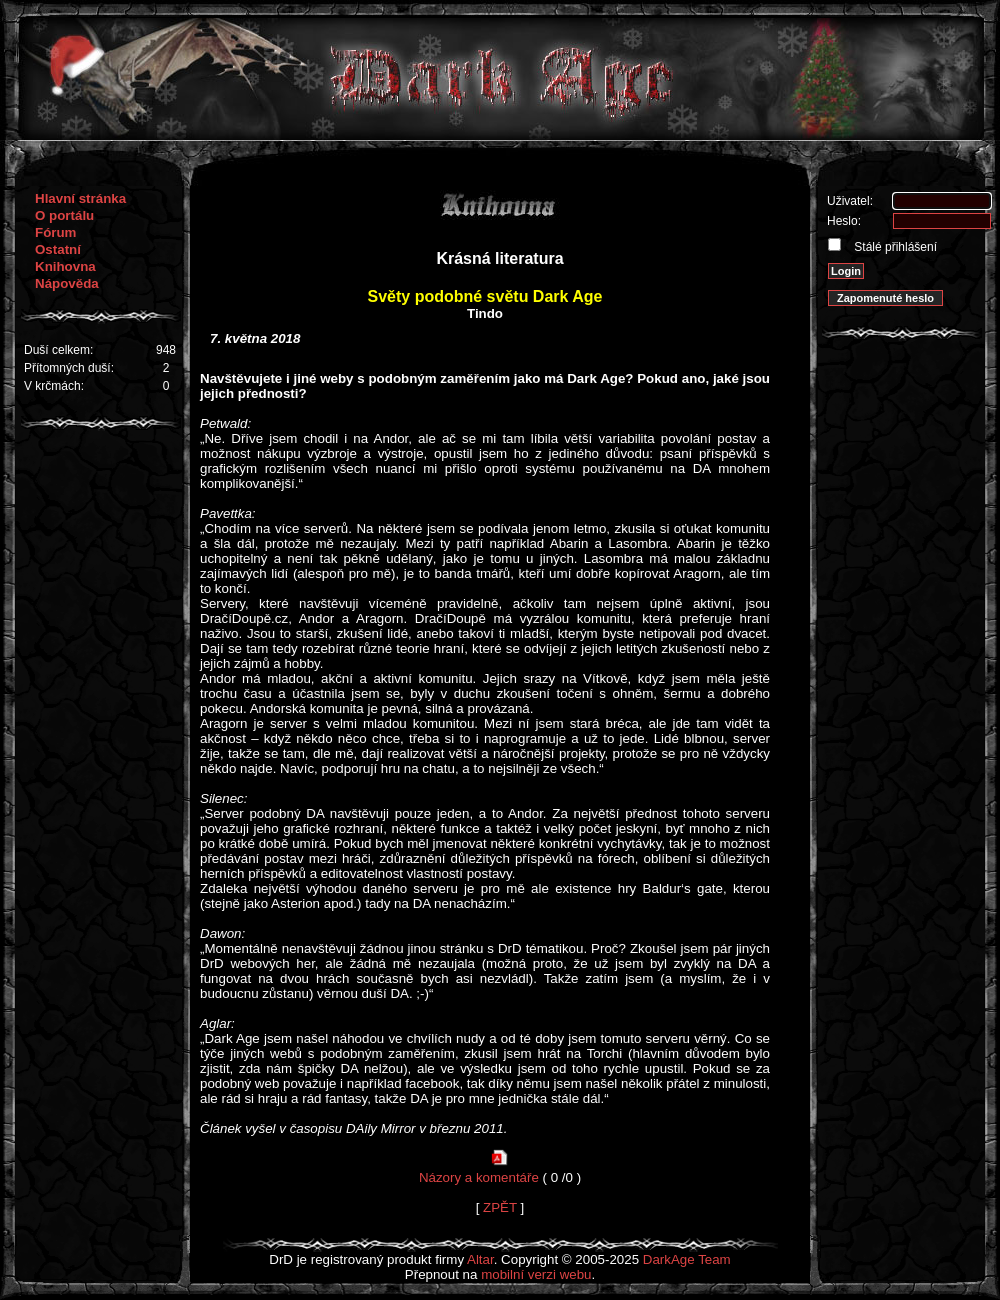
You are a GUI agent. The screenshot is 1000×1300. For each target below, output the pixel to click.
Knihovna (65, 266)
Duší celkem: (58, 350)
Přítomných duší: (69, 368)
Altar (480, 1259)
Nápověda (67, 283)
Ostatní (58, 249)
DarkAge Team (687, 1259)
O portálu (64, 215)
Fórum (55, 232)
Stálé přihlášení (894, 247)
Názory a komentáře (479, 1177)
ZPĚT (500, 1207)
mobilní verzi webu (536, 1274)
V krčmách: (54, 386)
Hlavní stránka (80, 198)
